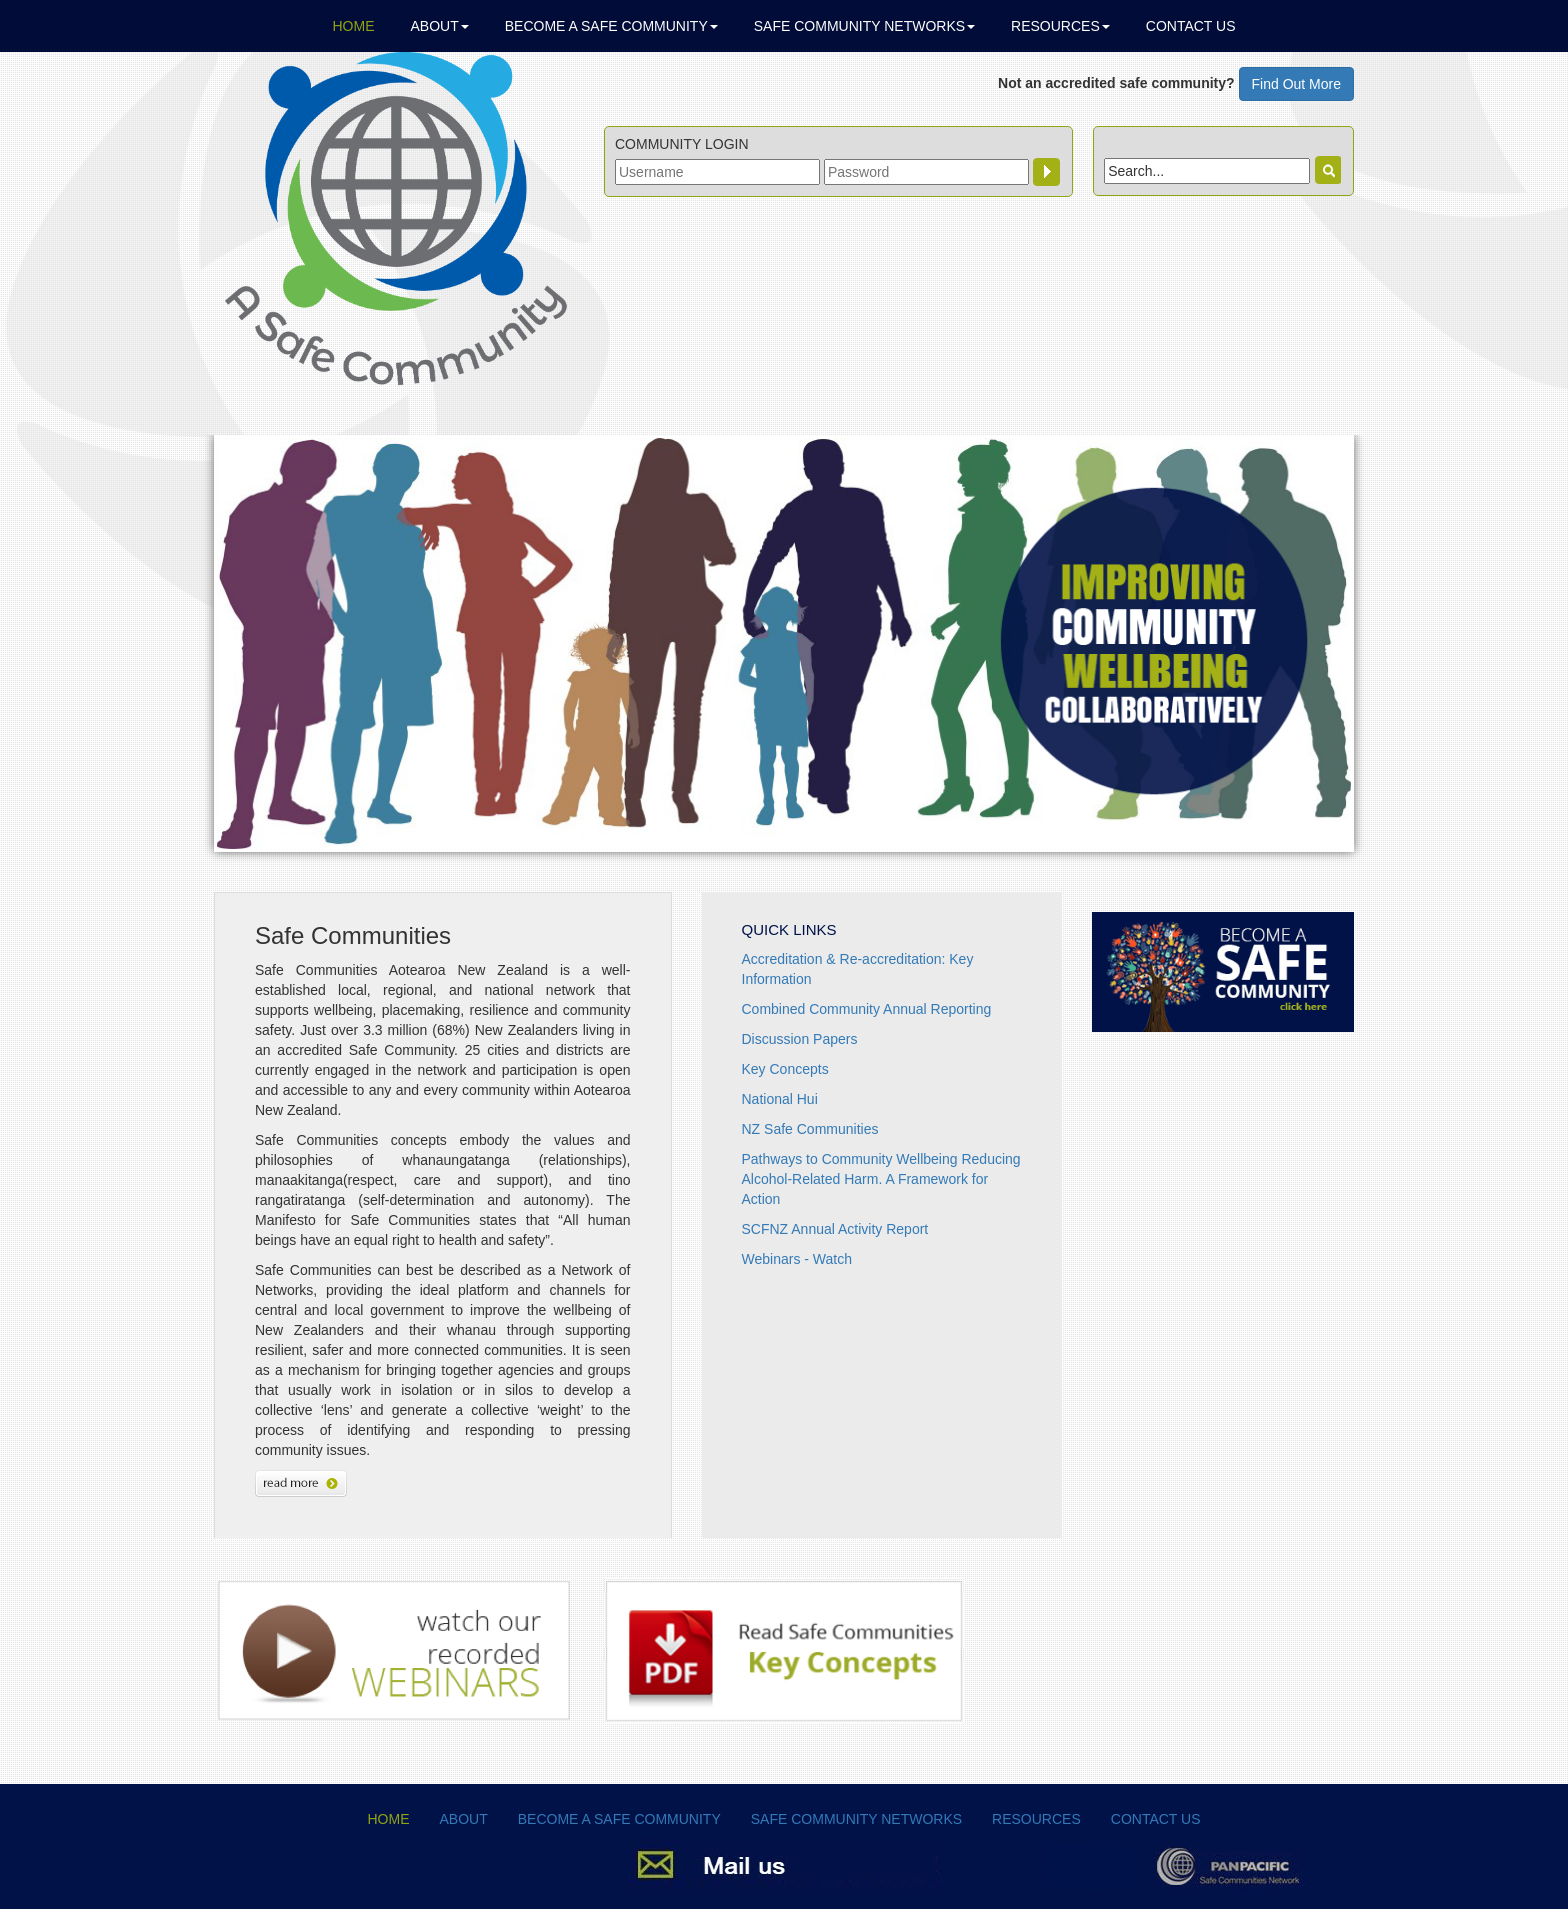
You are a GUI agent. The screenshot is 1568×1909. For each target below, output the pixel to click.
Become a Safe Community (611, 26)
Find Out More (1296, 84)
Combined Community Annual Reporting (867, 1009)
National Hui (780, 1099)
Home (354, 26)
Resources (1060, 26)
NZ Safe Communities (810, 1129)
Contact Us (1191, 26)
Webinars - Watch (797, 1259)
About (440, 26)
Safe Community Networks (864, 26)
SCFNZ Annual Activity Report (835, 1229)
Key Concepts (785, 1069)
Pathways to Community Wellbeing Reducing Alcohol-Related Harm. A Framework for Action (881, 1179)
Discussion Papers (800, 1039)
